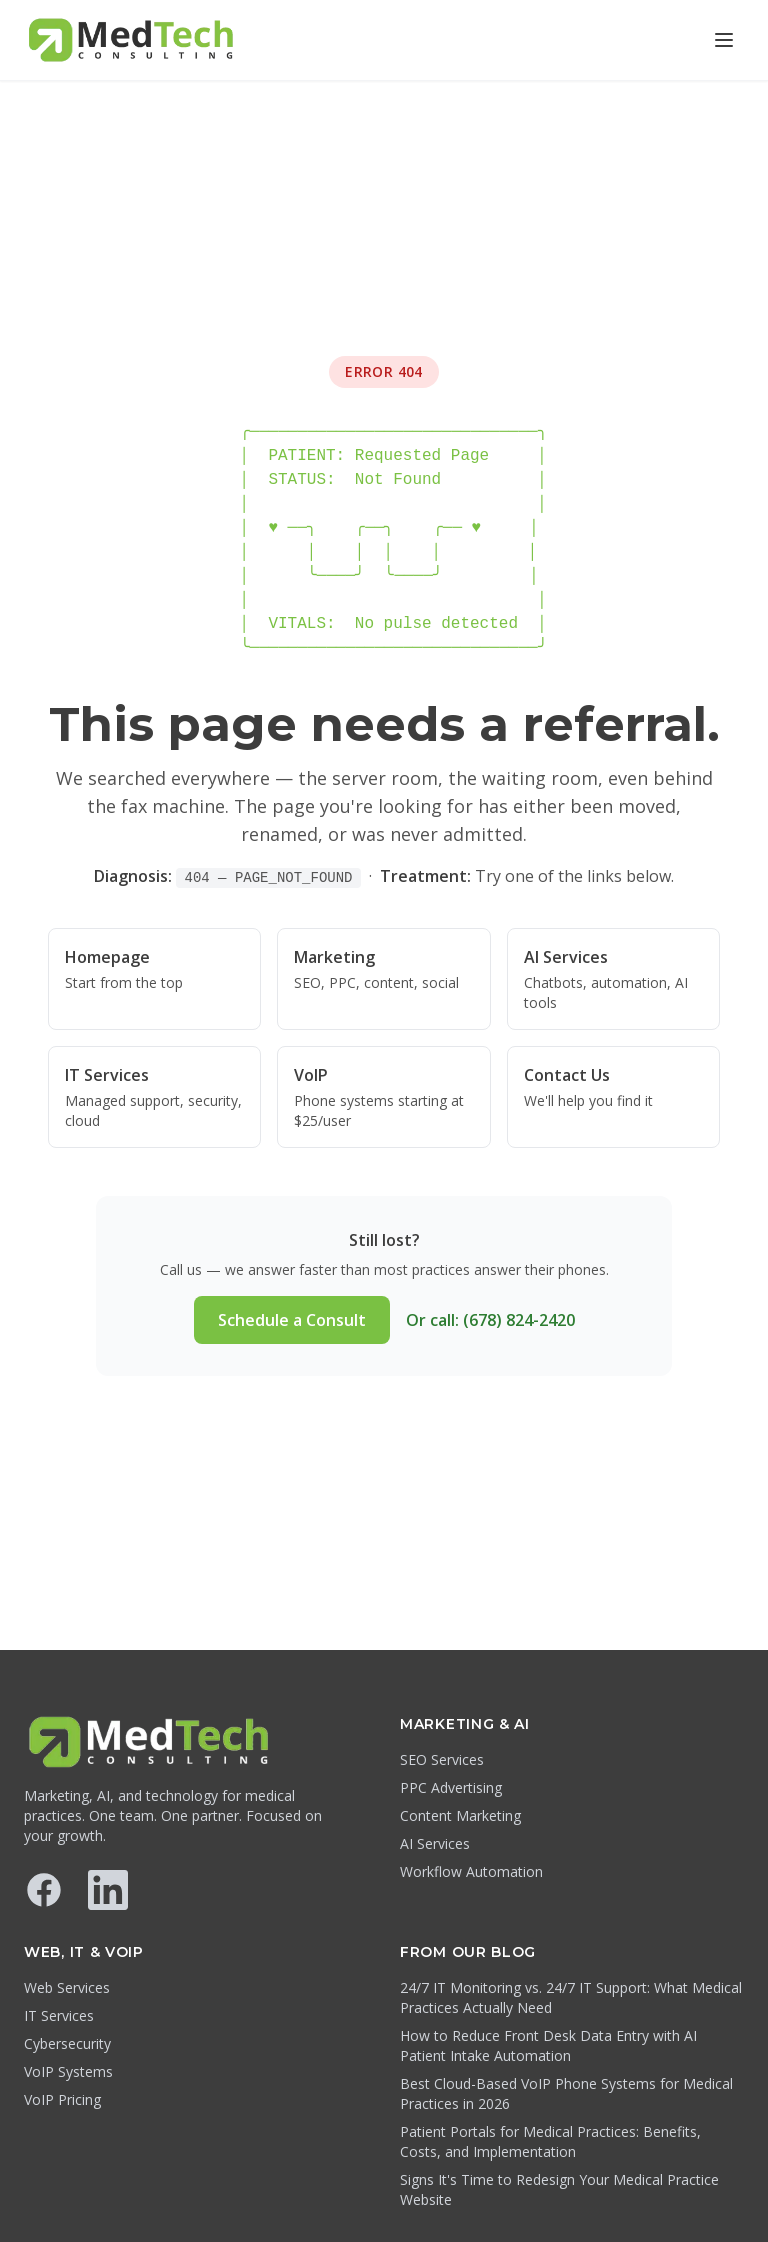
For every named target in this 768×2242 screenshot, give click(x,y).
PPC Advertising (451, 1787)
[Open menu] (724, 40)
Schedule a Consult (292, 1320)
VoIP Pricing (62, 2099)
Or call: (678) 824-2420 (490, 1320)
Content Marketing (460, 1815)
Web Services (67, 1987)
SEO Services (442, 1759)
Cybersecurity (67, 2043)
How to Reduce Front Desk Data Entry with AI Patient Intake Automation (548, 2045)
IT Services (59, 2015)
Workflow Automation (471, 1871)
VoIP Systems (68, 2071)
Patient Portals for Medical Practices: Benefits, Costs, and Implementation (550, 2141)
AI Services (435, 1843)
